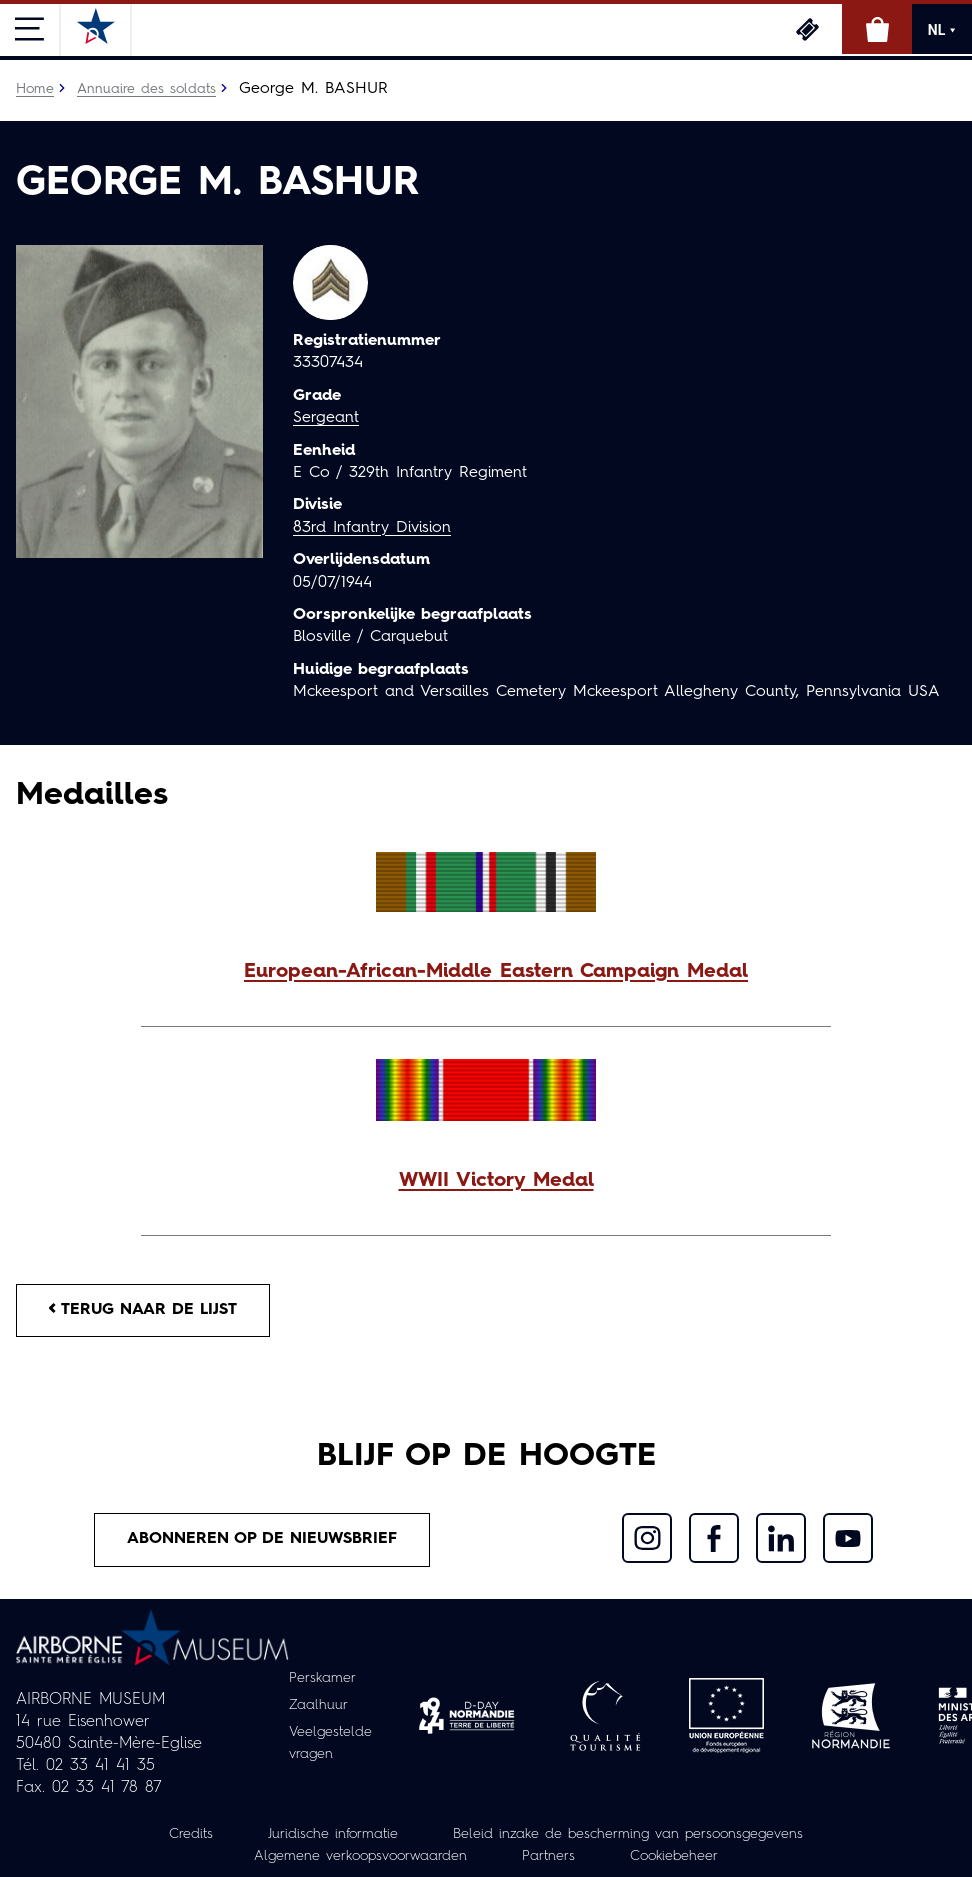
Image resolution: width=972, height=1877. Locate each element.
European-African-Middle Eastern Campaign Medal (496, 972)
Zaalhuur (318, 1705)
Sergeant (326, 418)
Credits (191, 1834)
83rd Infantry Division (372, 528)
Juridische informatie (333, 1834)
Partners (548, 1856)
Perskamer (322, 1678)
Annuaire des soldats (146, 89)
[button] (486, 972)
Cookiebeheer (674, 1856)
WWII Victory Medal (496, 1181)
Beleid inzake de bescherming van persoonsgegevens (628, 1834)
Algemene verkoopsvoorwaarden (360, 1856)
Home (35, 89)
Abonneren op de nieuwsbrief (262, 1539)
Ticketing (807, 29)
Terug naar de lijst (143, 1310)
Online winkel (877, 29)
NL (942, 30)
